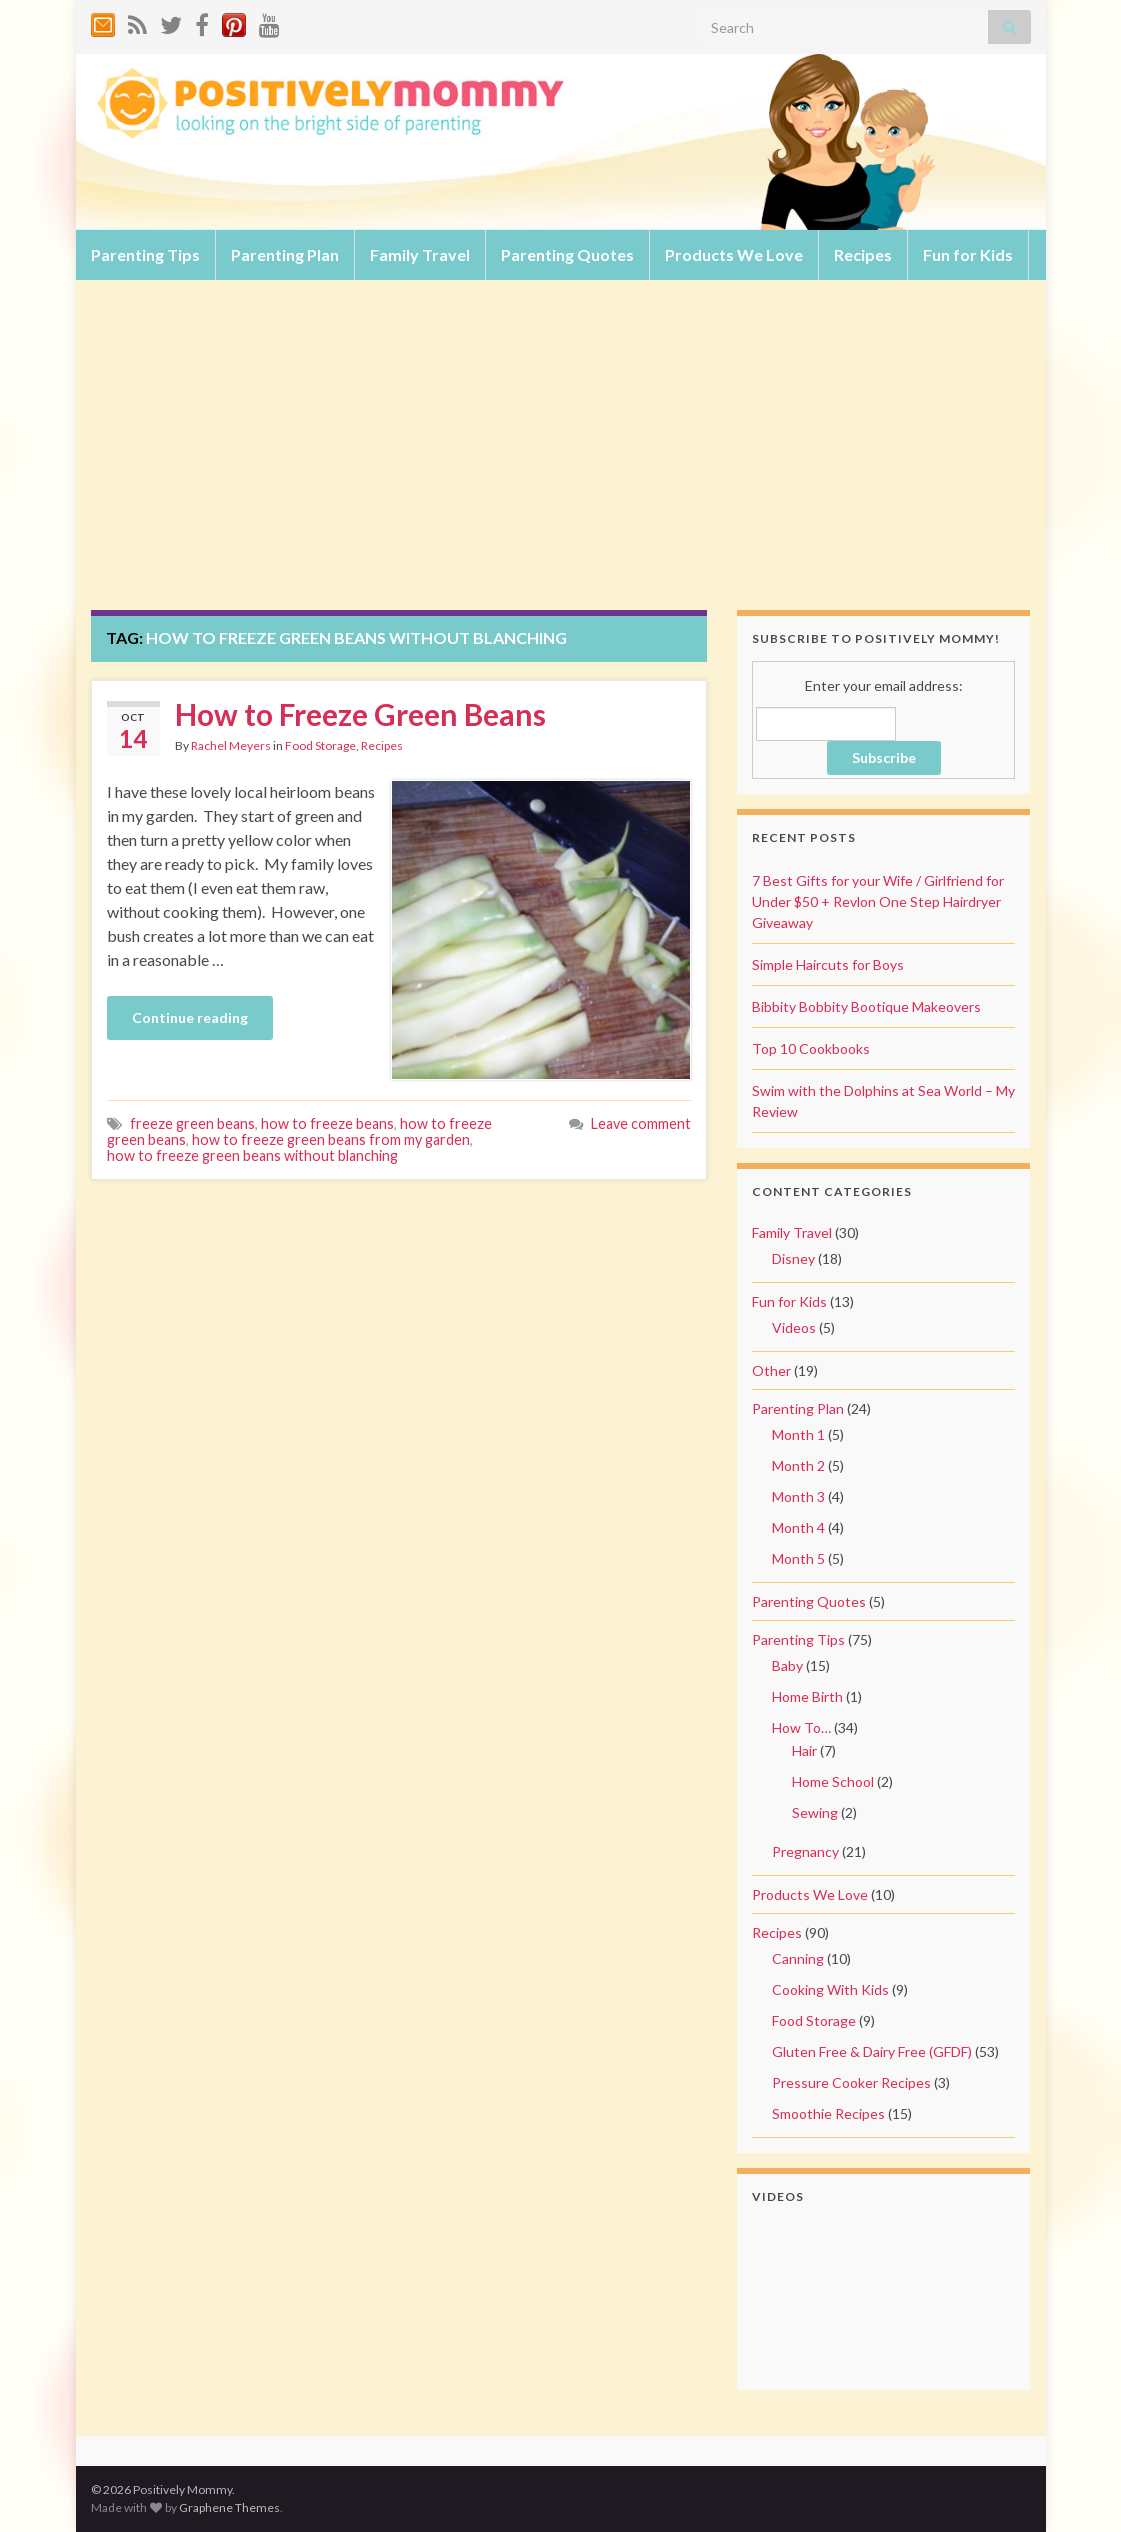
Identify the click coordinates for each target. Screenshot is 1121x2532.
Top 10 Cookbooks (811, 1048)
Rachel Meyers (231, 745)
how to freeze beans (327, 1123)
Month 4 (798, 1527)
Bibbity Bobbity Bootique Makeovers (866, 1006)
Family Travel (420, 254)
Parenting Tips (145, 254)
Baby (787, 1665)
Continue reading (190, 1017)
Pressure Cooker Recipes (851, 2082)
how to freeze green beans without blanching (252, 1155)
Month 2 (798, 1465)
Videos (794, 1327)
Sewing (815, 1812)
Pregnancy (805, 1851)
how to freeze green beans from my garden (331, 1139)
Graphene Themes (229, 2507)
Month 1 (798, 1434)
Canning (798, 1958)
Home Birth (807, 1696)
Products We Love (734, 254)
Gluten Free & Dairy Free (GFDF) (872, 2051)
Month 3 (798, 1496)
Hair (804, 1750)
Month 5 (798, 1558)
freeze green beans (192, 1123)
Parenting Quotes (567, 254)
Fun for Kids (968, 254)
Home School (833, 1781)
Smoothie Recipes (828, 2113)
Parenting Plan (285, 254)
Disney (793, 1258)
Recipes (863, 254)
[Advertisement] (561, 460)
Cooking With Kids (830, 1989)
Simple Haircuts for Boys (828, 964)
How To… (801, 1727)
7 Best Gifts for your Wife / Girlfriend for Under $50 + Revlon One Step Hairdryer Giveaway (878, 901)
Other (771, 1370)
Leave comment (641, 1123)
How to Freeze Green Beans (360, 714)
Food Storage (320, 745)
